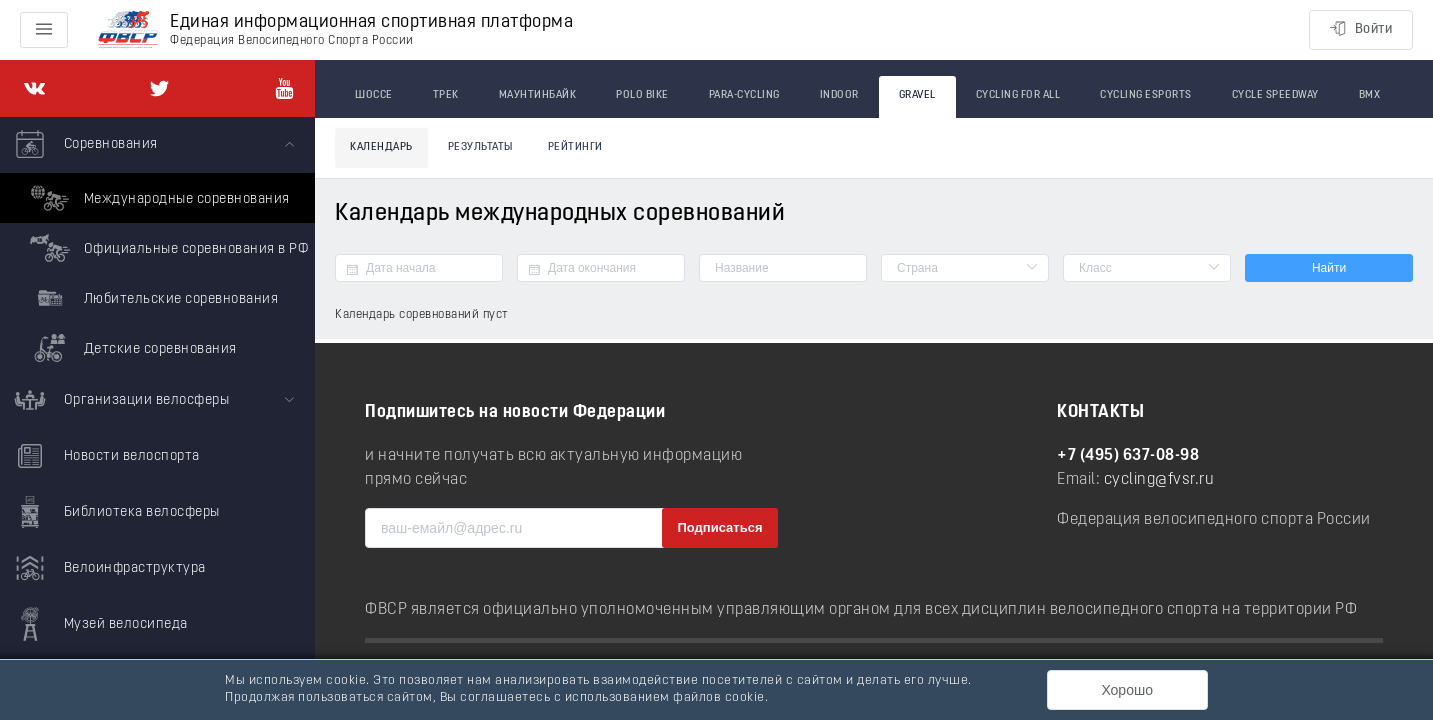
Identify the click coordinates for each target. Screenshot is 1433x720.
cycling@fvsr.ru (1159, 480)
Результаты (480, 147)
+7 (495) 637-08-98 (1128, 456)
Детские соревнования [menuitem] (131, 348)
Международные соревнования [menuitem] (157, 198)
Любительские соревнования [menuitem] (151, 298)
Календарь (381, 147)
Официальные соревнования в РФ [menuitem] (166, 248)
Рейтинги (575, 147)
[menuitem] (157, 245)
